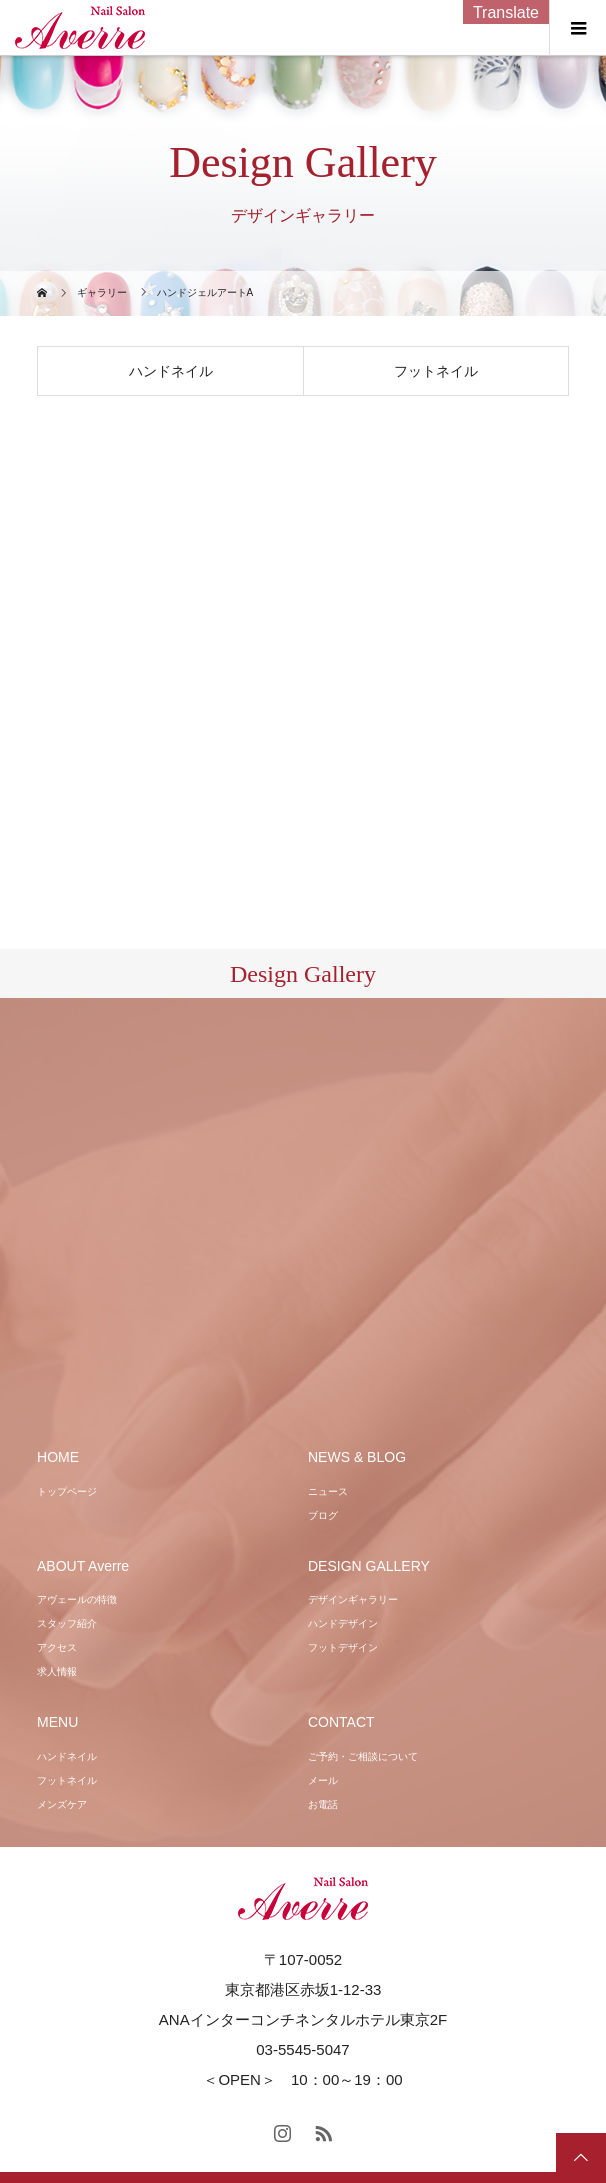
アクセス (57, 1647)
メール (323, 1780)
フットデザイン (343, 1647)
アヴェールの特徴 (77, 1599)
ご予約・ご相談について (363, 1756)
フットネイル (436, 371)
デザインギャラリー (353, 1599)
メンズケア (62, 1804)
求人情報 (57, 1671)
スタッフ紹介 (67, 1623)
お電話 (323, 1804)
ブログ (323, 1515)
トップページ (67, 1491)
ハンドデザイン (343, 1623)
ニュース (328, 1491)
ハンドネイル (171, 371)
